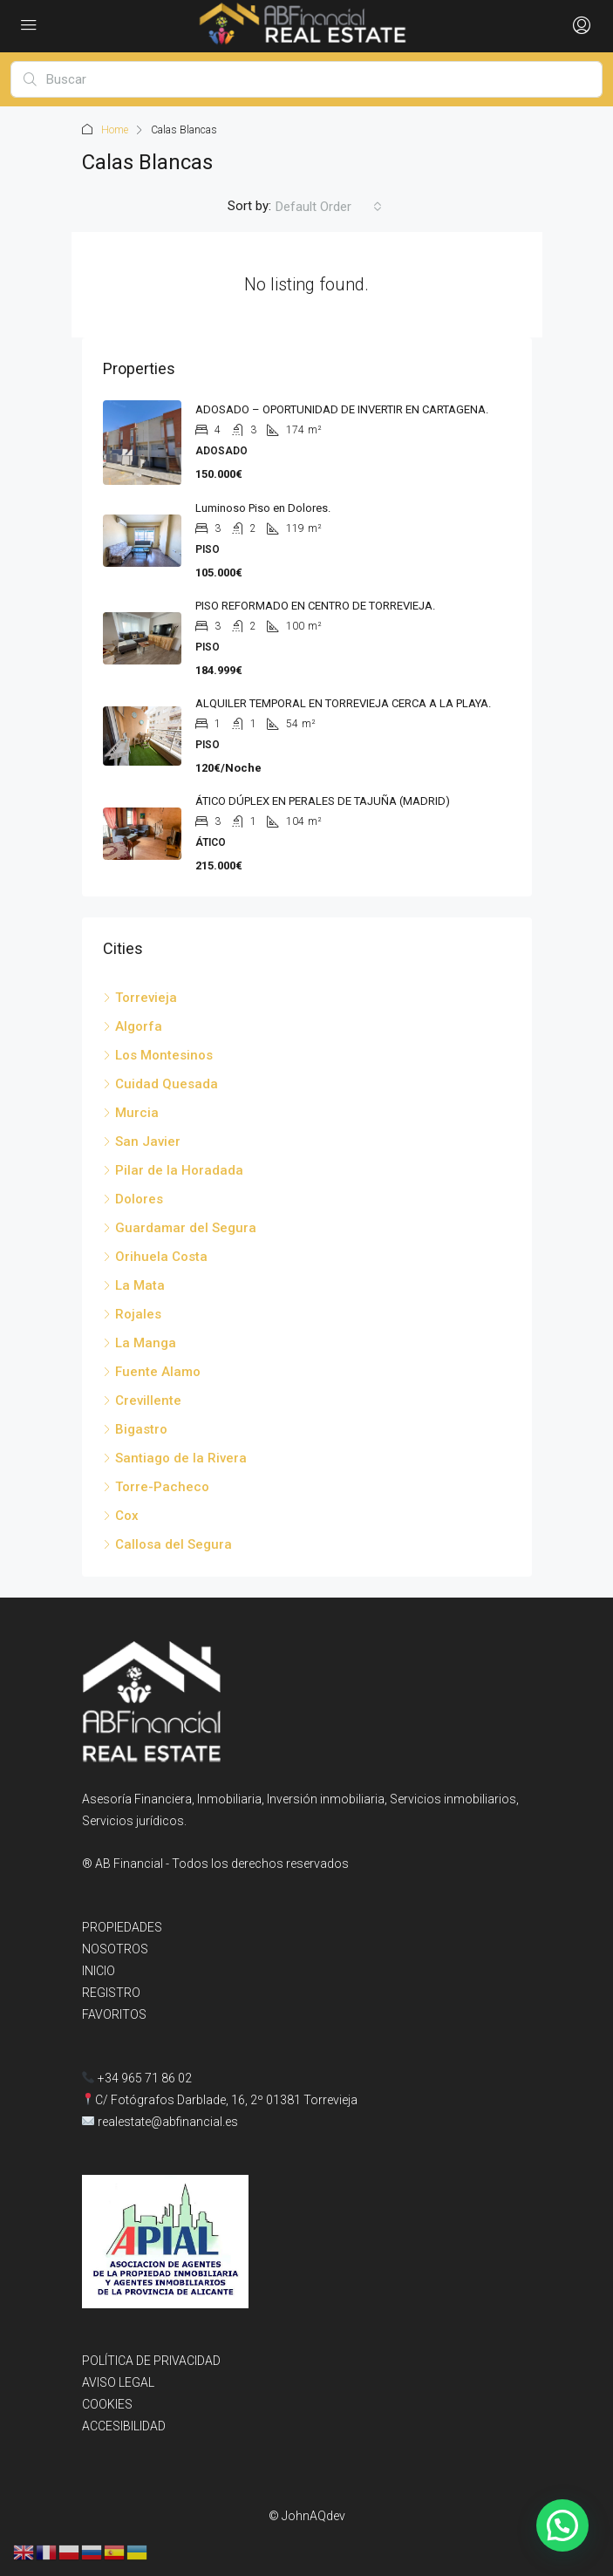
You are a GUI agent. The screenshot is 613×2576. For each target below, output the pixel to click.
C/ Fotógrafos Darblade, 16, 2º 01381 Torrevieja (226, 2100)
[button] (562, 2524)
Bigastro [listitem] (135, 1429)
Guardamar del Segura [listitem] (179, 1228)
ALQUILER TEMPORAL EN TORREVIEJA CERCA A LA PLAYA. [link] (343, 703)
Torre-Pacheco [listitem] (156, 1487)
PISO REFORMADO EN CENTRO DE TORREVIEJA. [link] (315, 605)
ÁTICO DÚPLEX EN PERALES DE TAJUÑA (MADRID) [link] (322, 801)
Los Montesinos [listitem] (158, 1055)
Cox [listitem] (121, 1515)
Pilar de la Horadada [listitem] (173, 1170)
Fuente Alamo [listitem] (152, 1372)
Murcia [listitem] (131, 1113)
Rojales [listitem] (132, 1314)
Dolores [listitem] (133, 1199)
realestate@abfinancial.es (168, 2122)
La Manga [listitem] (139, 1343)
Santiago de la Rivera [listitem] (175, 1458)
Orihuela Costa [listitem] (155, 1256)
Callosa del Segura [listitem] (167, 1544)
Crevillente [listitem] (142, 1400)
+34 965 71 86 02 (137, 2078)
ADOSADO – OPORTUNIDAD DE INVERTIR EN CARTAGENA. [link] (341, 409)
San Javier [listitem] (141, 1141)
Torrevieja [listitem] (140, 997)
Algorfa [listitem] (132, 1026)
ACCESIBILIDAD (124, 2426)
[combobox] (329, 206)
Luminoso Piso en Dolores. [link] (262, 508)
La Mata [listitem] (134, 1285)
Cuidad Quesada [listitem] (160, 1084)
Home (114, 130)
